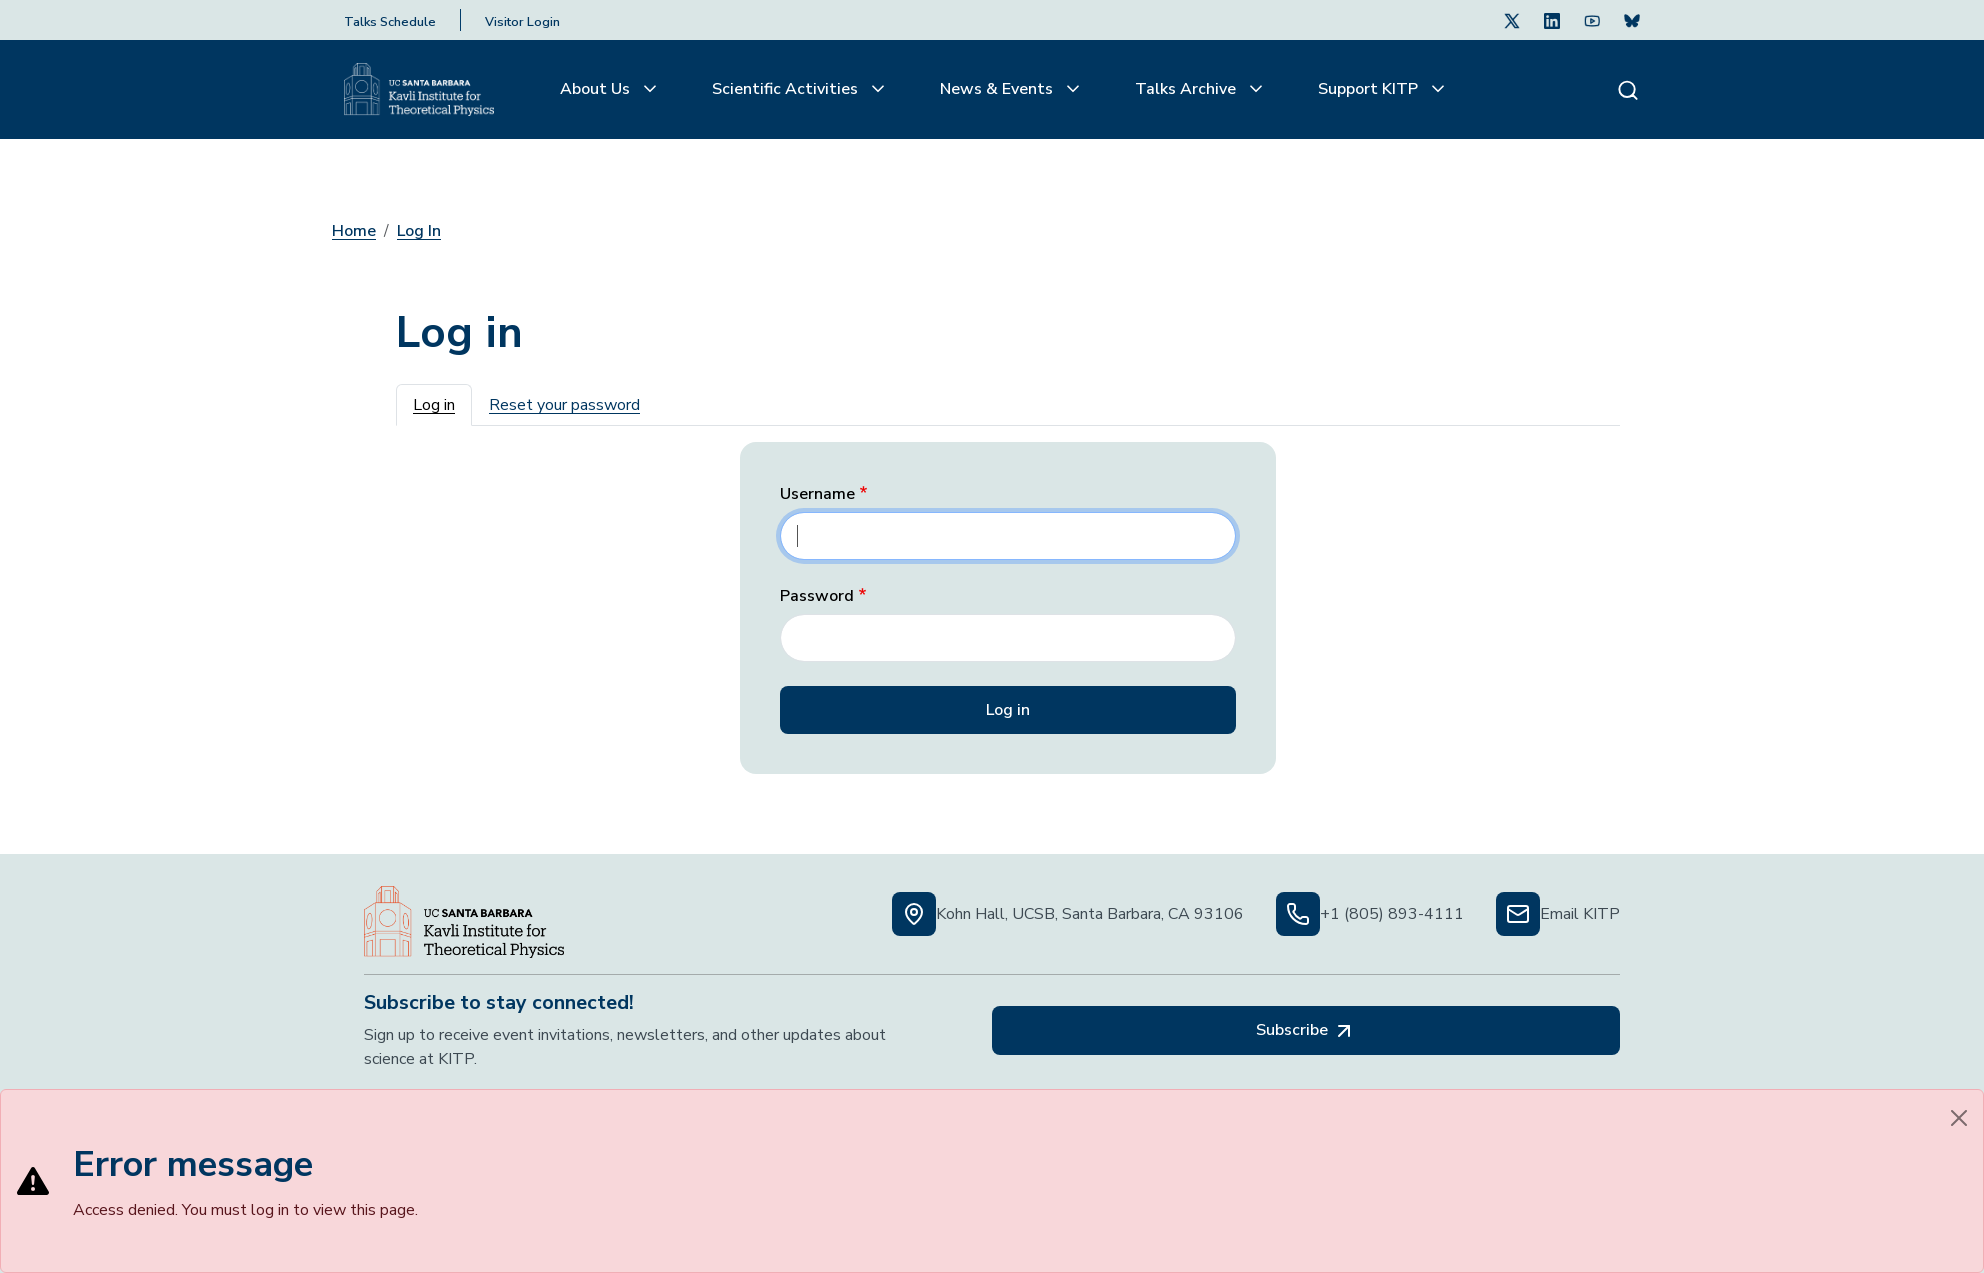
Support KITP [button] (1370, 89)
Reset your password (564, 405)
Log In (419, 231)
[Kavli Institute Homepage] (419, 90)
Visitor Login (522, 22)
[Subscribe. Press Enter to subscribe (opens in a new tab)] (1632, 20)
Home (354, 231)
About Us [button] (597, 89)
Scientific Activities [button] (787, 89)
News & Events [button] (998, 89)
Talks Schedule (390, 22)
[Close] (1959, 1118)
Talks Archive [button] (1187, 89)
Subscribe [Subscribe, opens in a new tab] (1306, 1031)
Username (817, 494)
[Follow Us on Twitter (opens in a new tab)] (1512, 20)
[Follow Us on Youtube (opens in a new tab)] (1592, 20)
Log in (434, 405)
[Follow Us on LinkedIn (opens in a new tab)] (1552, 20)
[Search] (1628, 89)
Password (817, 596)
